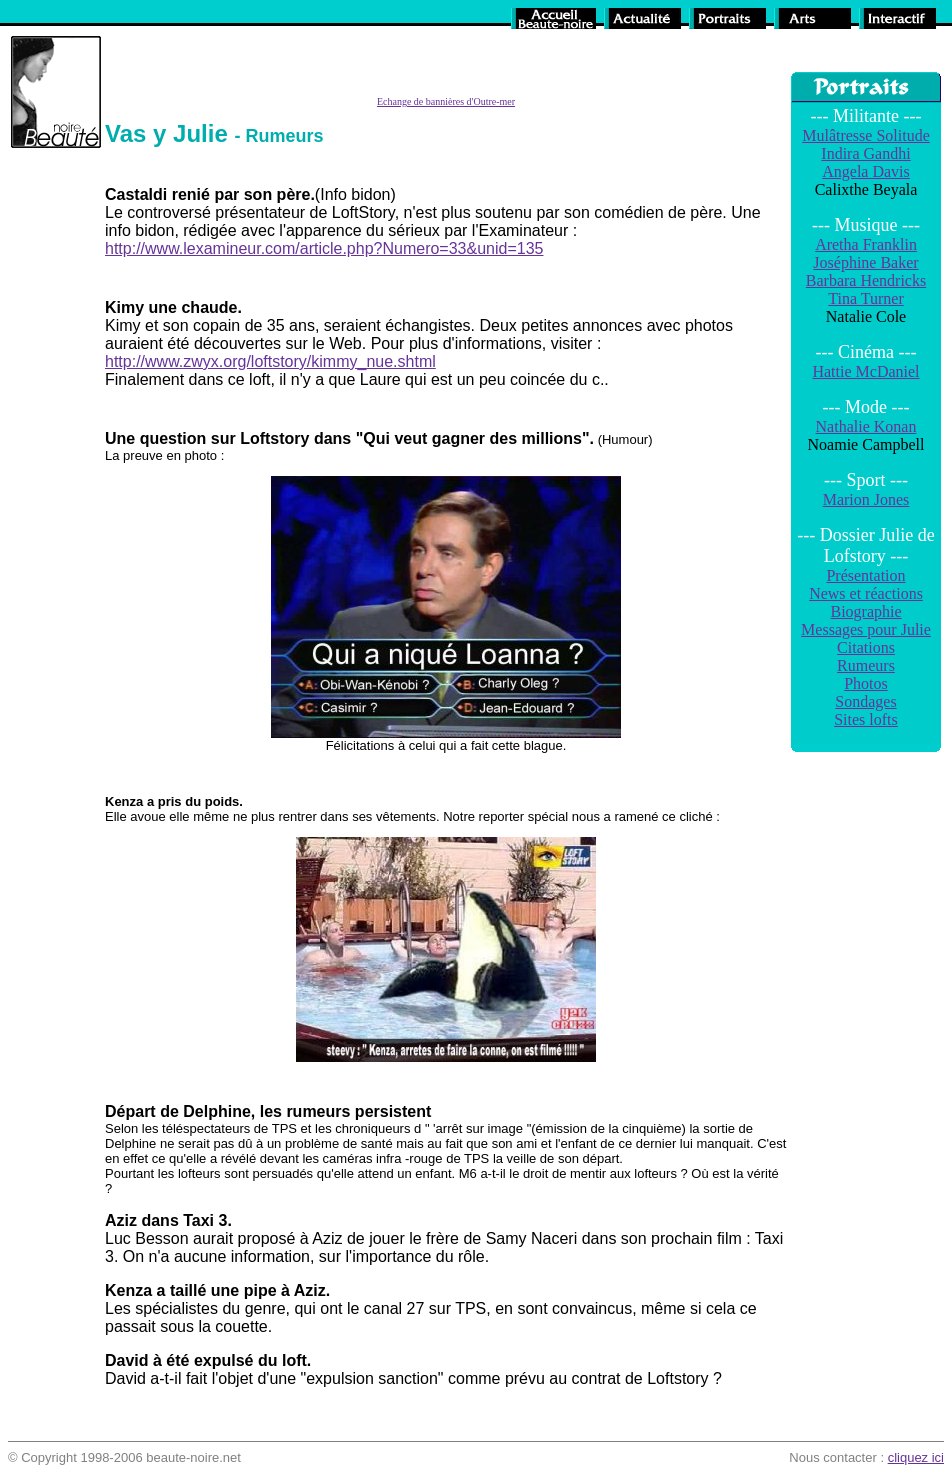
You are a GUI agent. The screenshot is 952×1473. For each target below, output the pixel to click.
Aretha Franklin (866, 244)
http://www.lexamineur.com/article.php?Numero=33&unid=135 (324, 248)
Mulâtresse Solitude (866, 135)
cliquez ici (916, 1457)
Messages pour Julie (866, 629)
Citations (866, 647)
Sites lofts (866, 719)
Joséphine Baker (865, 262)
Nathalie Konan (866, 426)
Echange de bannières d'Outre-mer (446, 101)
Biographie (865, 611)
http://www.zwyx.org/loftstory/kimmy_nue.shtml (270, 361)
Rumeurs (866, 665)
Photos (866, 683)
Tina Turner (865, 298)
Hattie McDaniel (865, 371)
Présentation (865, 575)
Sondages (865, 701)
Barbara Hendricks (866, 280)
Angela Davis (866, 171)
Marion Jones (866, 499)
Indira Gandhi (865, 153)
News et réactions (866, 593)
